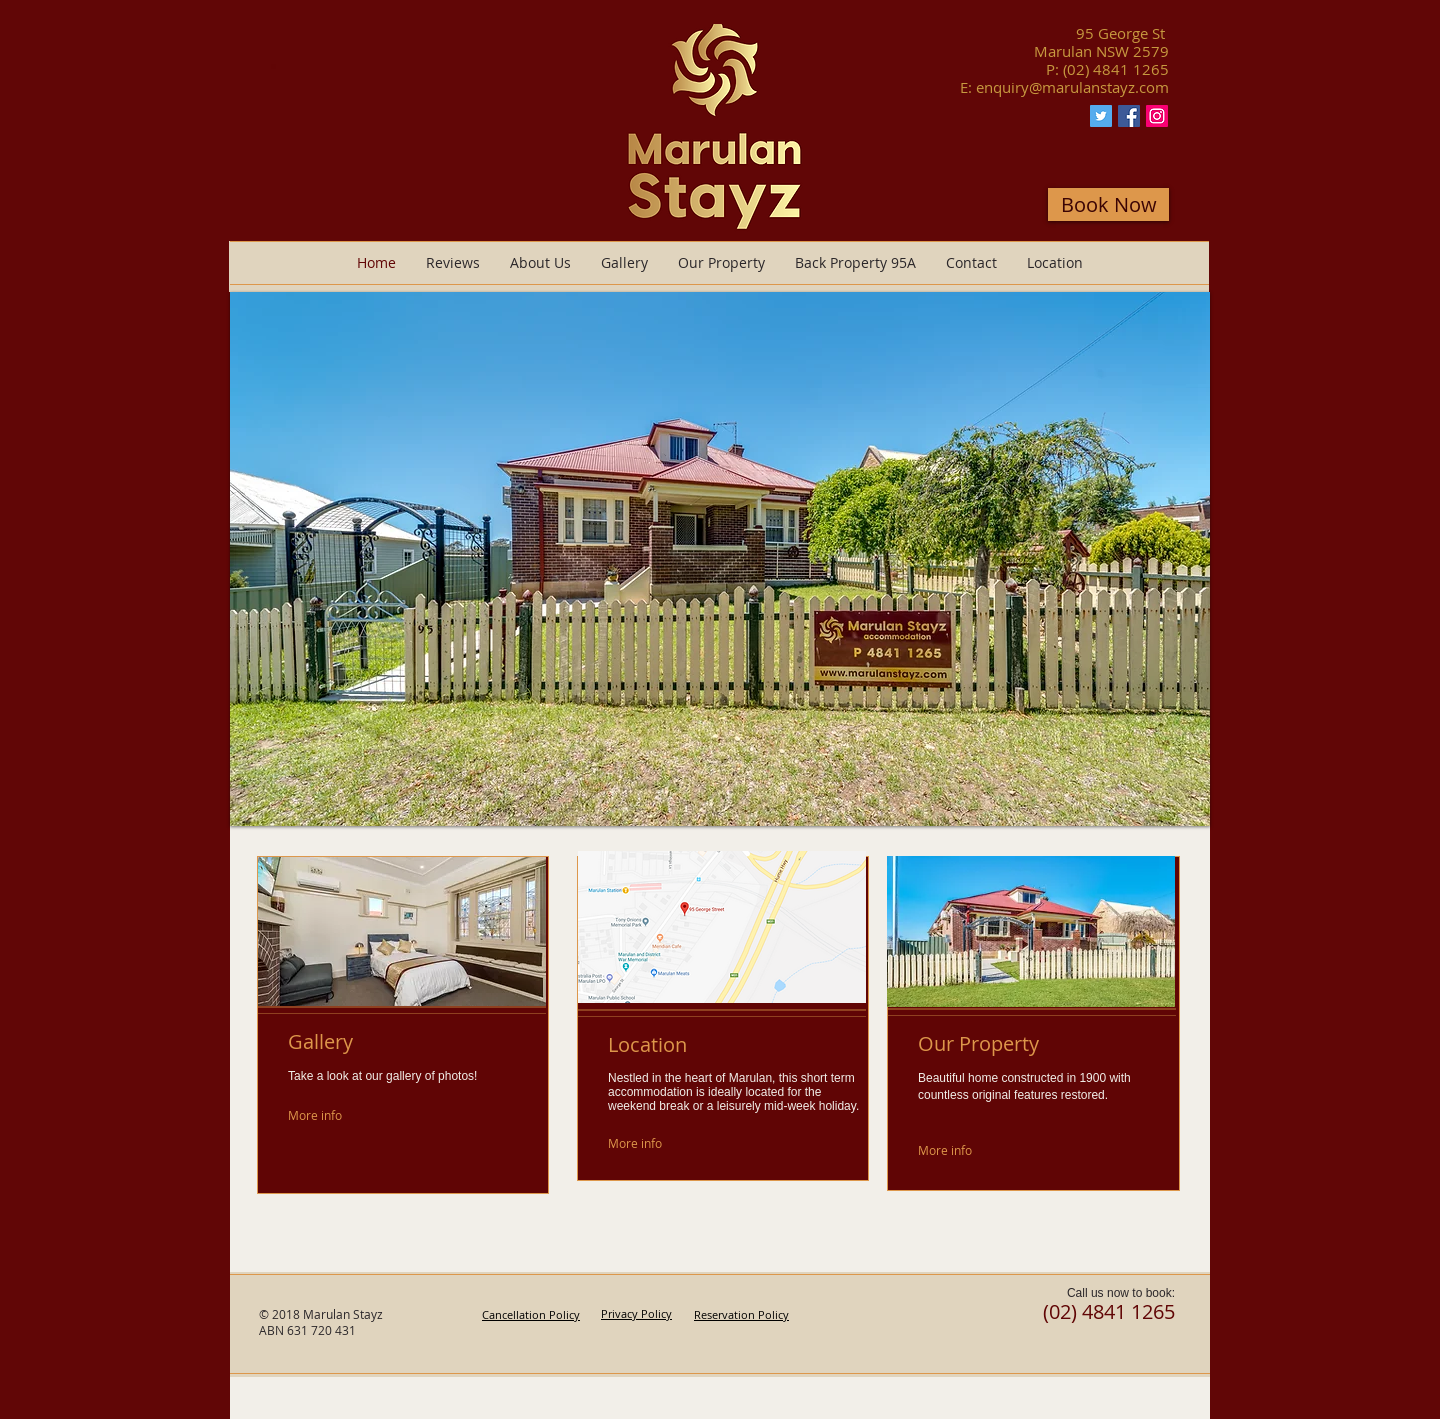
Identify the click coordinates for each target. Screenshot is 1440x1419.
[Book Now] (1108, 204)
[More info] (335, 1115)
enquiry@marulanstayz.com (1072, 87)
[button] (720, 559)
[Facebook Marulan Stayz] (1129, 116)
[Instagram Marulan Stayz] (1157, 116)
